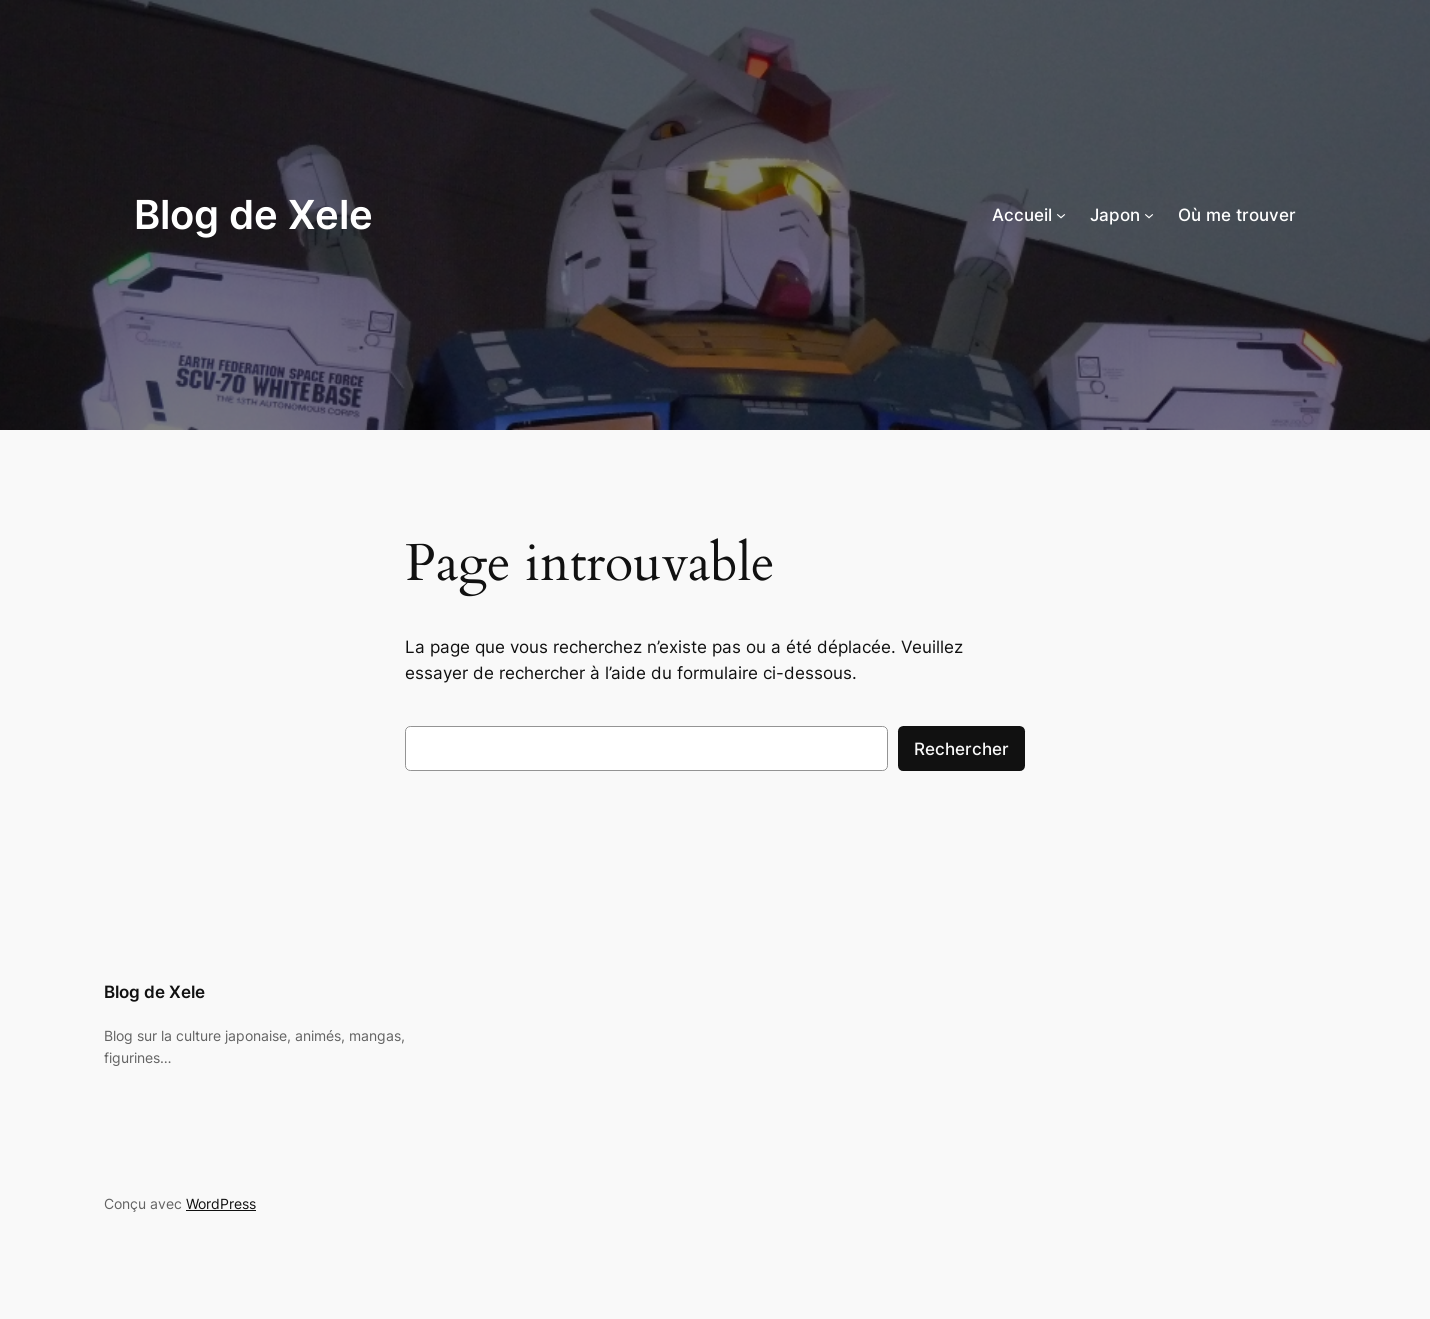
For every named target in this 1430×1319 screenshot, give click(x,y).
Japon (1115, 215)
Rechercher (961, 749)
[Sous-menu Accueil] (1061, 215)
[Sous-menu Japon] (1149, 215)
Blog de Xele (253, 214)
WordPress (221, 1203)
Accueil (1022, 215)
